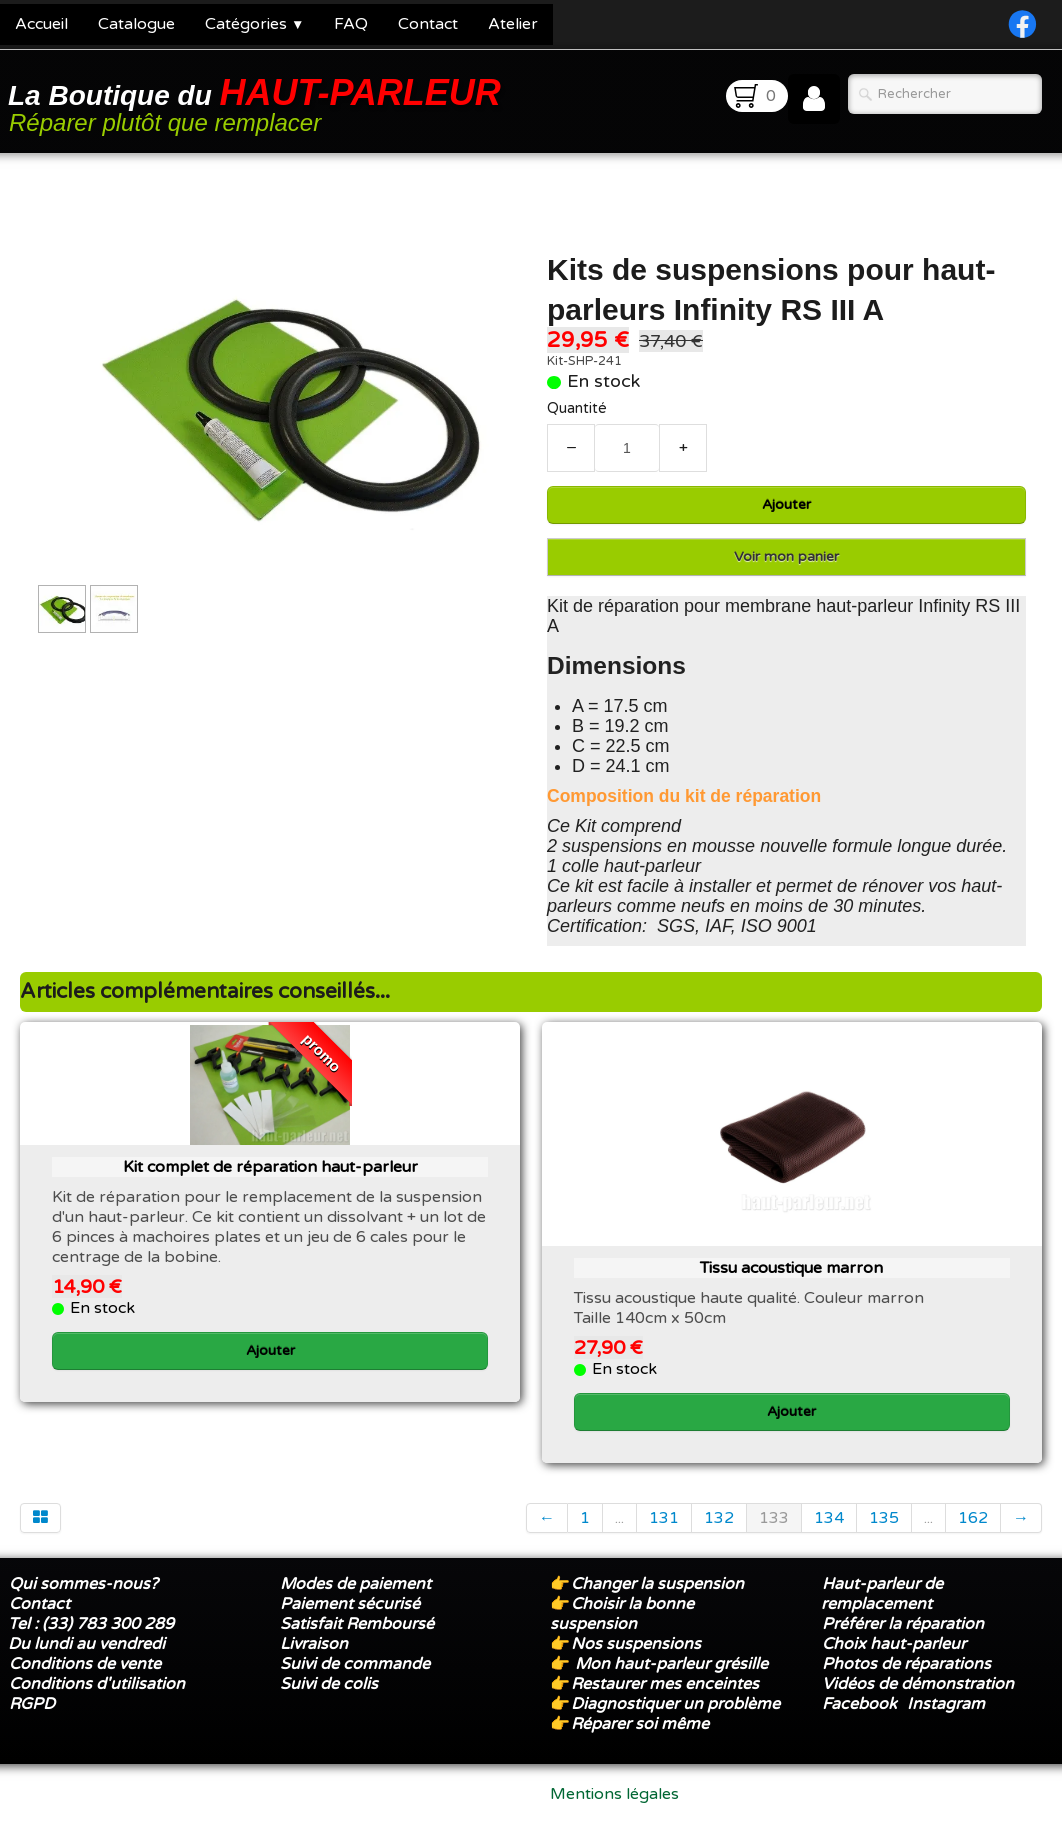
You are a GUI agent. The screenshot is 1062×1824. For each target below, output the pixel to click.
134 (829, 1518)
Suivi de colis (329, 1684)
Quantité (577, 408)
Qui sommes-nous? (83, 1584)
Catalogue (136, 24)
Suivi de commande (355, 1664)
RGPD (32, 1704)
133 (774, 1518)
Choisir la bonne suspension (622, 1614)
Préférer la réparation (903, 1624)
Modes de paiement (355, 1584)
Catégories (254, 24)
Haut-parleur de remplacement (882, 1594)
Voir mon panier (786, 556)
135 (884, 1518)
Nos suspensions (636, 1644)
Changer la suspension (657, 1584)
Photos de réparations (906, 1664)
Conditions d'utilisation (97, 1684)
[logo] (258, 103)
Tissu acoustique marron (791, 1268)
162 (973, 1518)
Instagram (946, 1704)
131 (664, 1518)
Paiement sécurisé (350, 1604)
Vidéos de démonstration (918, 1684)
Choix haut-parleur (896, 1644)
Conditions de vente (85, 1664)
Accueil (41, 24)
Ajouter (786, 504)
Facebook (859, 1704)
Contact (428, 24)
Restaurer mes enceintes (665, 1684)
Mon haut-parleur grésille (671, 1664)
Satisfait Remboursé (357, 1624)
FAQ (351, 24)
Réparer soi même (640, 1724)
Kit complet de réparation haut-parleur (270, 1167)
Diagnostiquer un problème (675, 1704)
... (619, 1518)
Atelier (513, 24)
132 (719, 1518)
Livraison (314, 1644)
